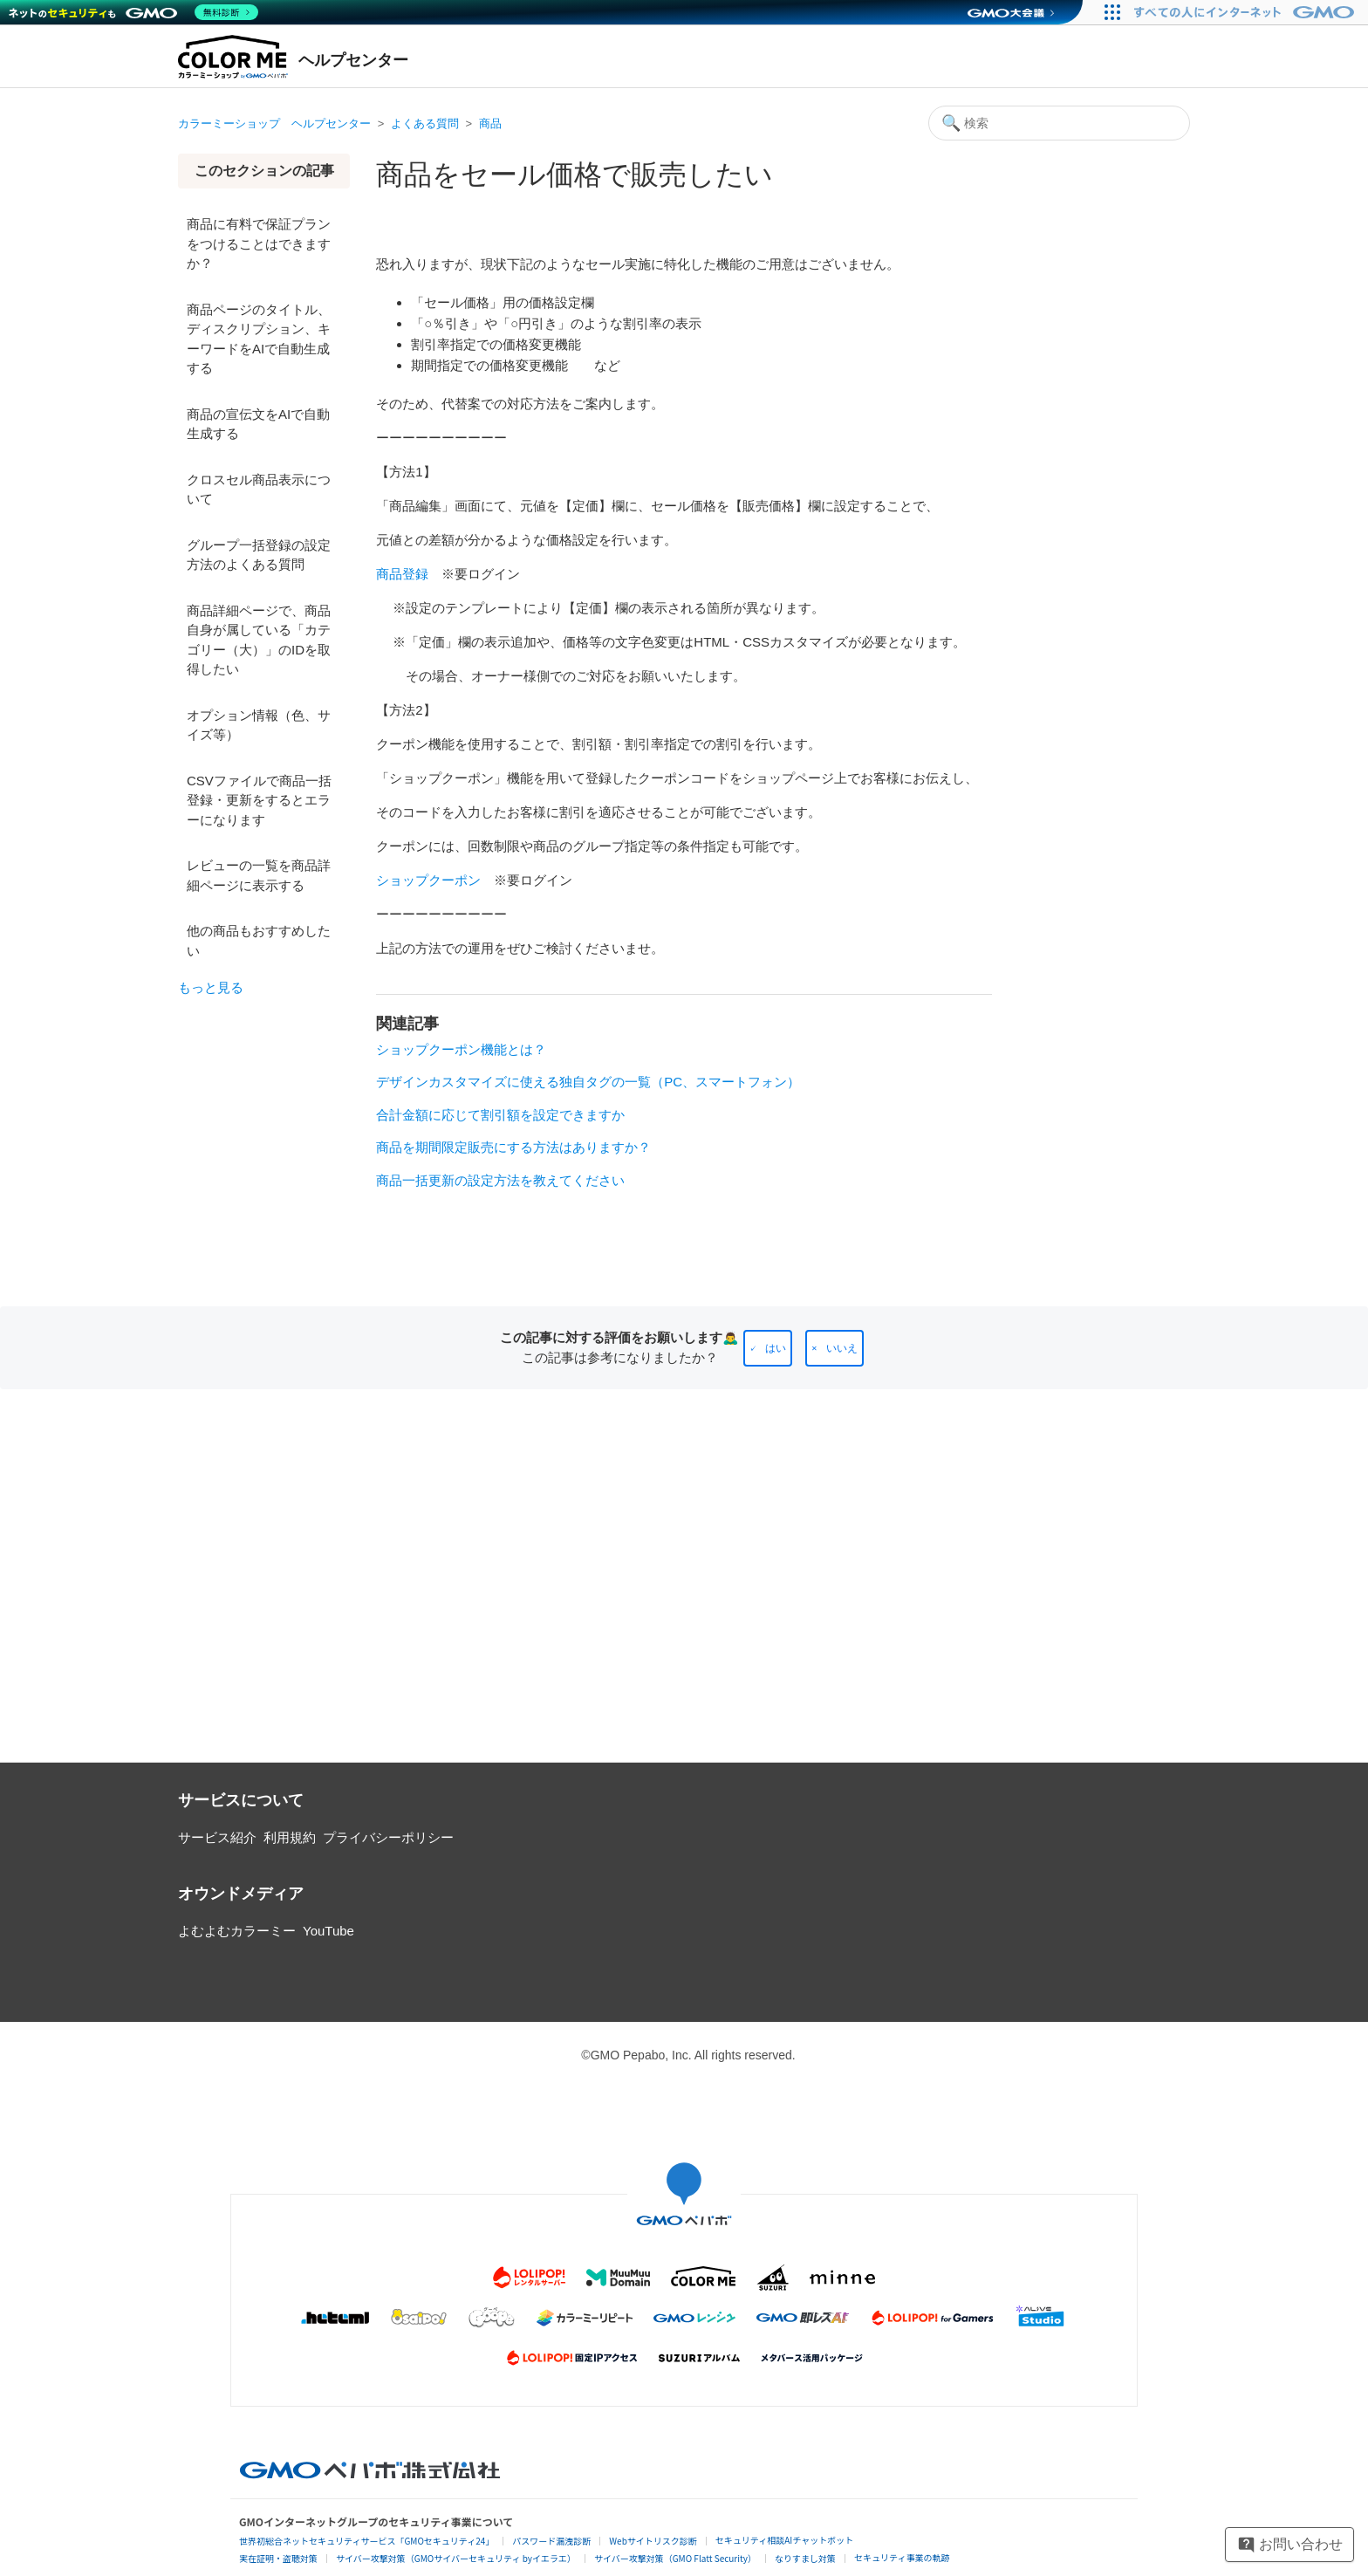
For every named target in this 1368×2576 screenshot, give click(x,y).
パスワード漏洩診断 (551, 2540)
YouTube (328, 1930)
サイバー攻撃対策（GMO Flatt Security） (675, 2558)
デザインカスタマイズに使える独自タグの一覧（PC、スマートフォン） (588, 1081)
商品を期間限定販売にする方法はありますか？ (513, 1147)
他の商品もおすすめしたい (259, 940)
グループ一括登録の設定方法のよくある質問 (259, 555)
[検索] (1059, 123)
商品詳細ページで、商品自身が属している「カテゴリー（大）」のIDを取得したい (259, 640)
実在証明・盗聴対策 (278, 2558)
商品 (490, 123)
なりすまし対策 (805, 2558)
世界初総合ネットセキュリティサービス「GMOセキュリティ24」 (366, 2540)
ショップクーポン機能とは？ (461, 1049)
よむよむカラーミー (237, 1930)
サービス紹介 (217, 1837)
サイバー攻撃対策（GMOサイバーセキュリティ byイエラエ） (456, 2558)
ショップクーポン (428, 880)
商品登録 (402, 573)
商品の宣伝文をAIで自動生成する (258, 424)
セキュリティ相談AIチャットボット (784, 2539)
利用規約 (289, 1837)
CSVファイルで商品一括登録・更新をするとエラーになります (259, 800)
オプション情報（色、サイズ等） (259, 725)
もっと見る (210, 987)
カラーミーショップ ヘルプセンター (274, 123)
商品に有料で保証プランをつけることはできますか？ (259, 243)
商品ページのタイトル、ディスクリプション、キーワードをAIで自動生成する (259, 339)
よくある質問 (425, 123)
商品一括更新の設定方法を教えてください (500, 1180)
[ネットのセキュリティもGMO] (133, 12)
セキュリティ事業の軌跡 (901, 2557)
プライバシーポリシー (388, 1837)
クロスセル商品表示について (259, 489)
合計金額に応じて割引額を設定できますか (500, 1114)
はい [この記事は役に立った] (775, 1348)
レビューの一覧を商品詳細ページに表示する (259, 875)
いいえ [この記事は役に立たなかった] (842, 1348)
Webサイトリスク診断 (653, 2540)
